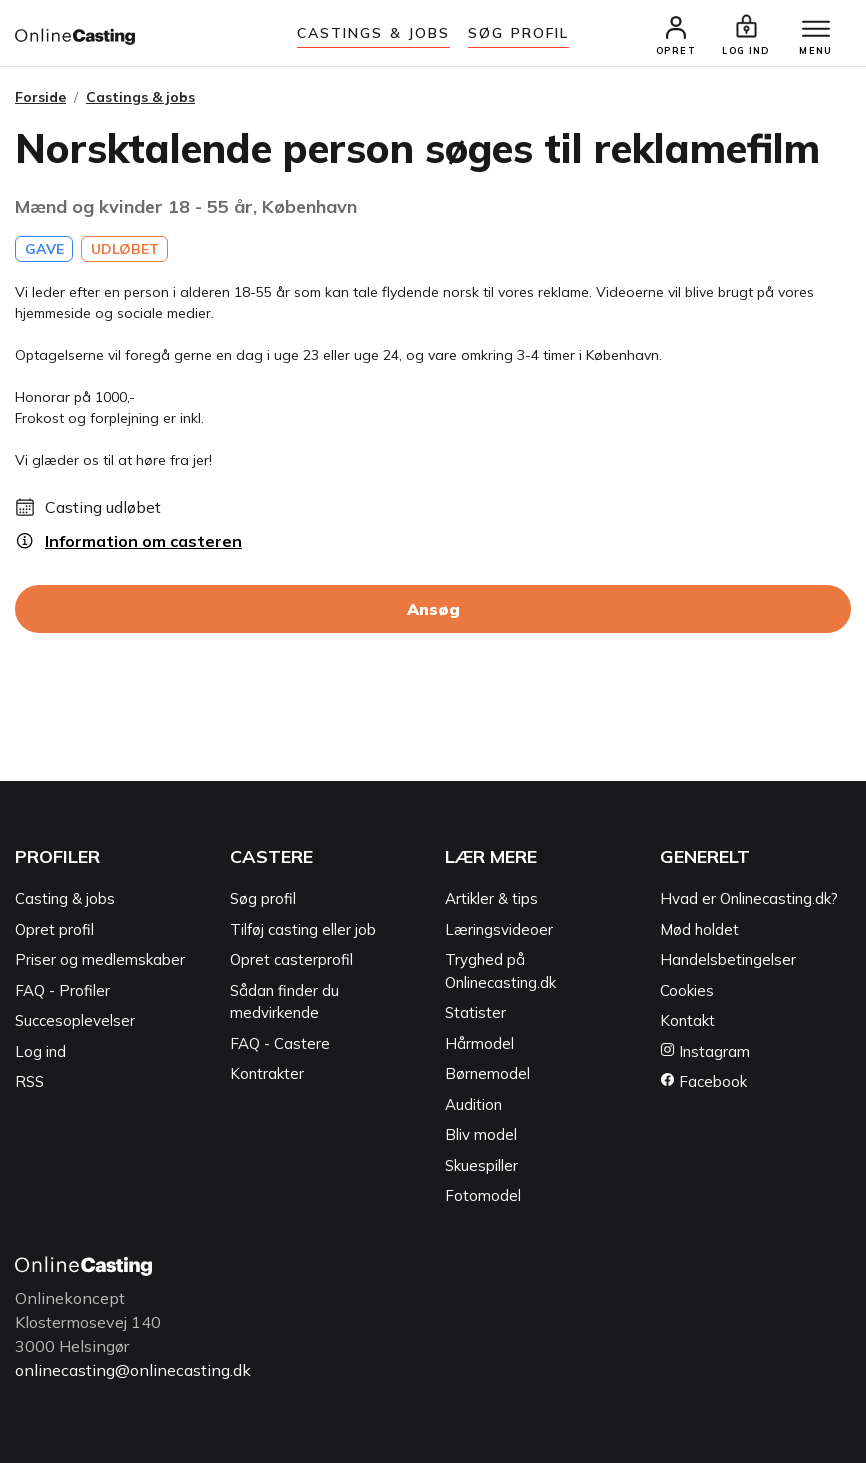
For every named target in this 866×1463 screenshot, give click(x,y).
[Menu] (816, 30)
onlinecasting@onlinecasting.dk (133, 1370)
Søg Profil (518, 33)
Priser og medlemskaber (100, 959)
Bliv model (481, 1134)
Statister (475, 1012)
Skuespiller (481, 1165)
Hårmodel (479, 1043)
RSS (29, 1081)
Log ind (40, 1051)
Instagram (705, 1051)
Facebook (703, 1081)
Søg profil (263, 898)
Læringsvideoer (499, 929)
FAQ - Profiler (62, 990)
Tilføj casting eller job (303, 929)
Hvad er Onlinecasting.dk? (749, 898)
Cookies (687, 990)
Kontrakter (267, 1073)
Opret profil (54, 929)
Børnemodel (487, 1073)
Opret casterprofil (291, 959)
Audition (473, 1104)
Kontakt (687, 1020)
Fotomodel (483, 1195)
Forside (40, 97)
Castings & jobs (374, 33)
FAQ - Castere (280, 1043)
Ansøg (433, 609)
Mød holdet (699, 929)
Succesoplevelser (75, 1020)
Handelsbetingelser (728, 959)
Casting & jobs (65, 898)
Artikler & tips (491, 898)
